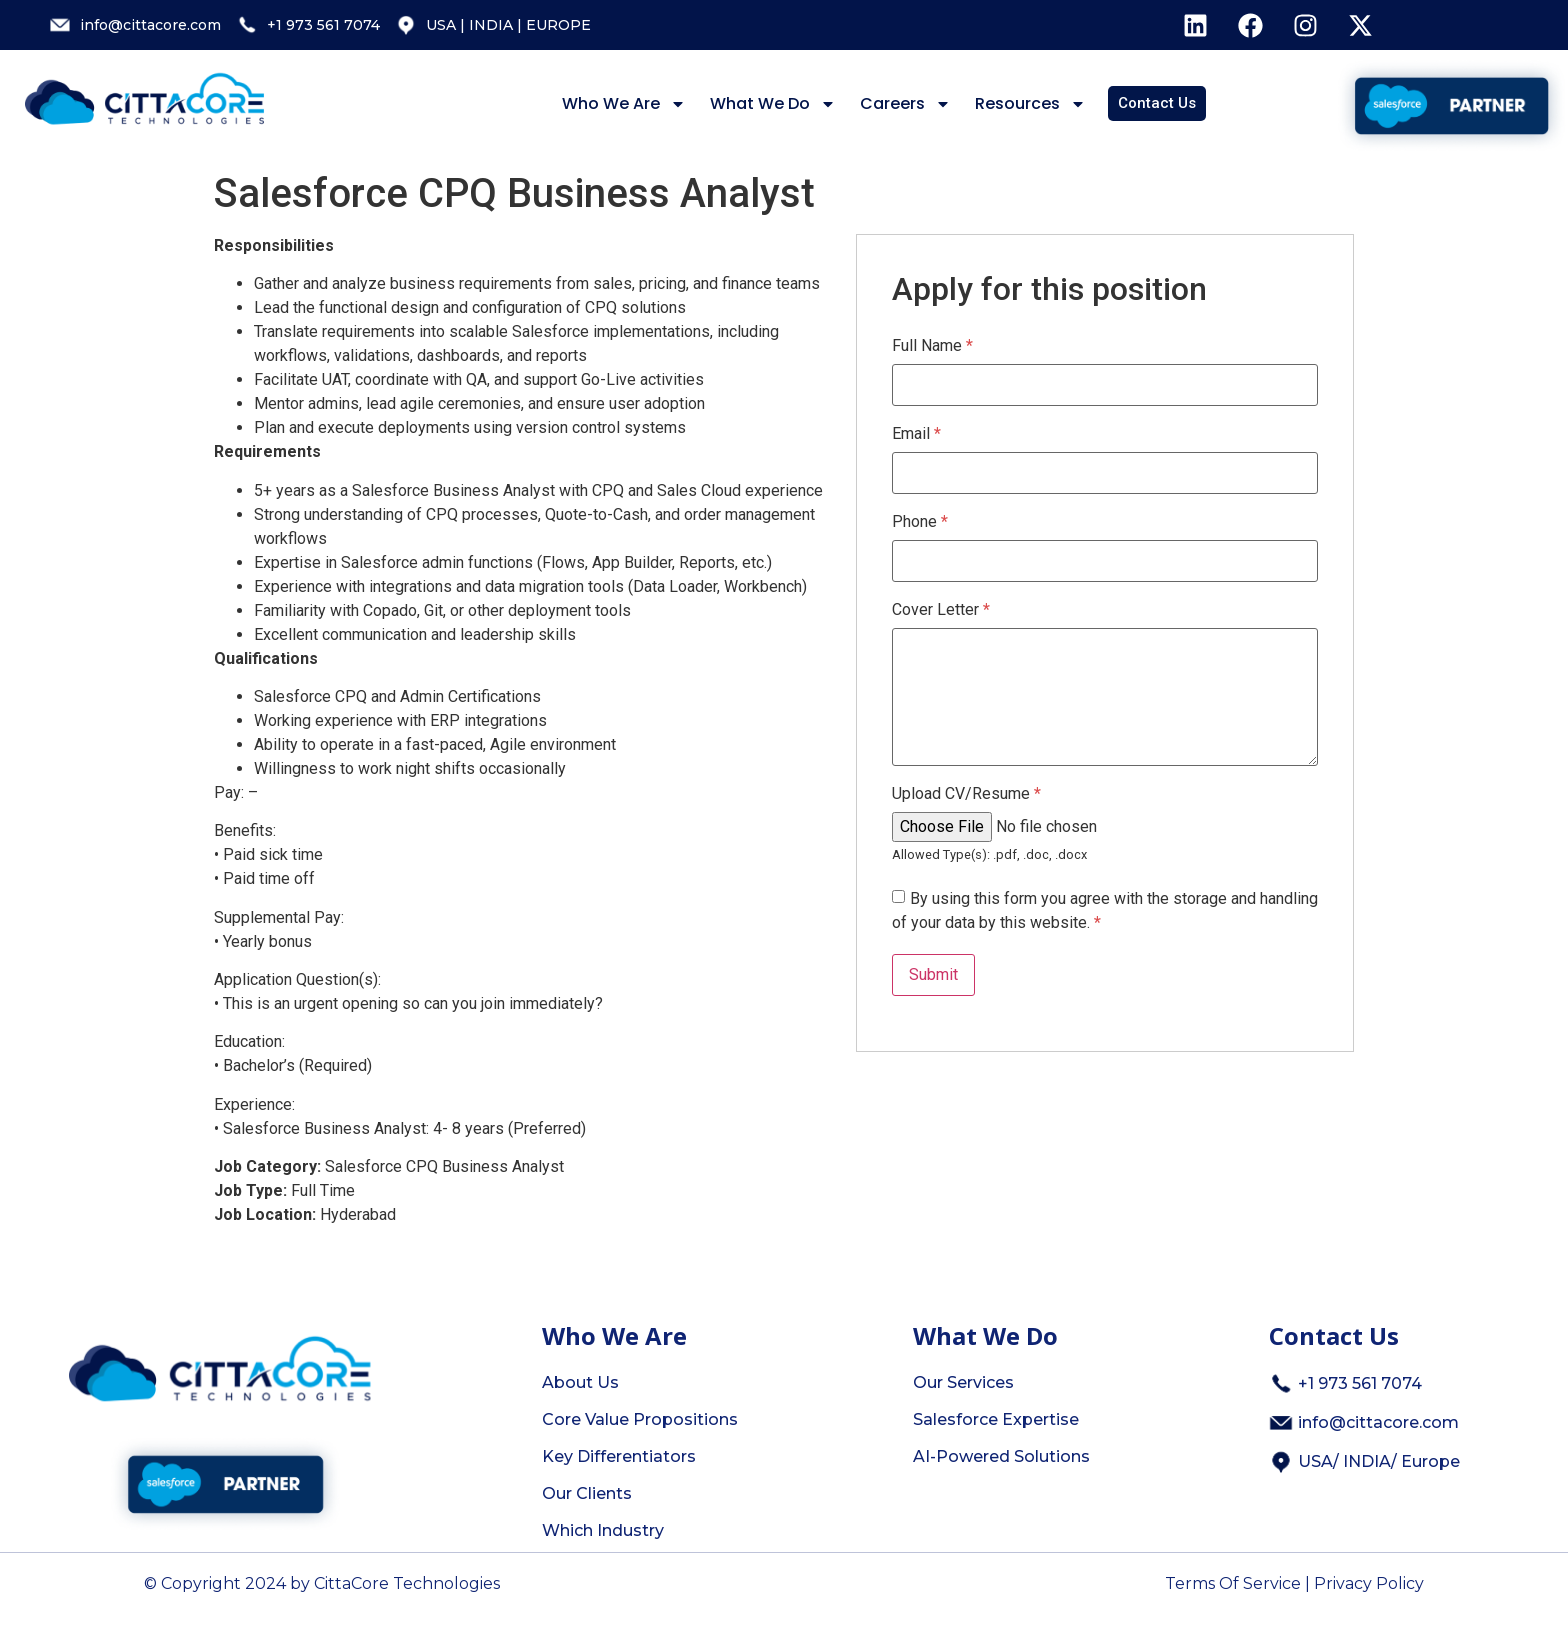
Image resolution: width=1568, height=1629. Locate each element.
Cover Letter (941, 610)
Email (916, 434)
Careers (905, 104)
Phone (920, 522)
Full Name (932, 346)
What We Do (773, 104)
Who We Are (624, 104)
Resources (1030, 104)
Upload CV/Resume (966, 794)
